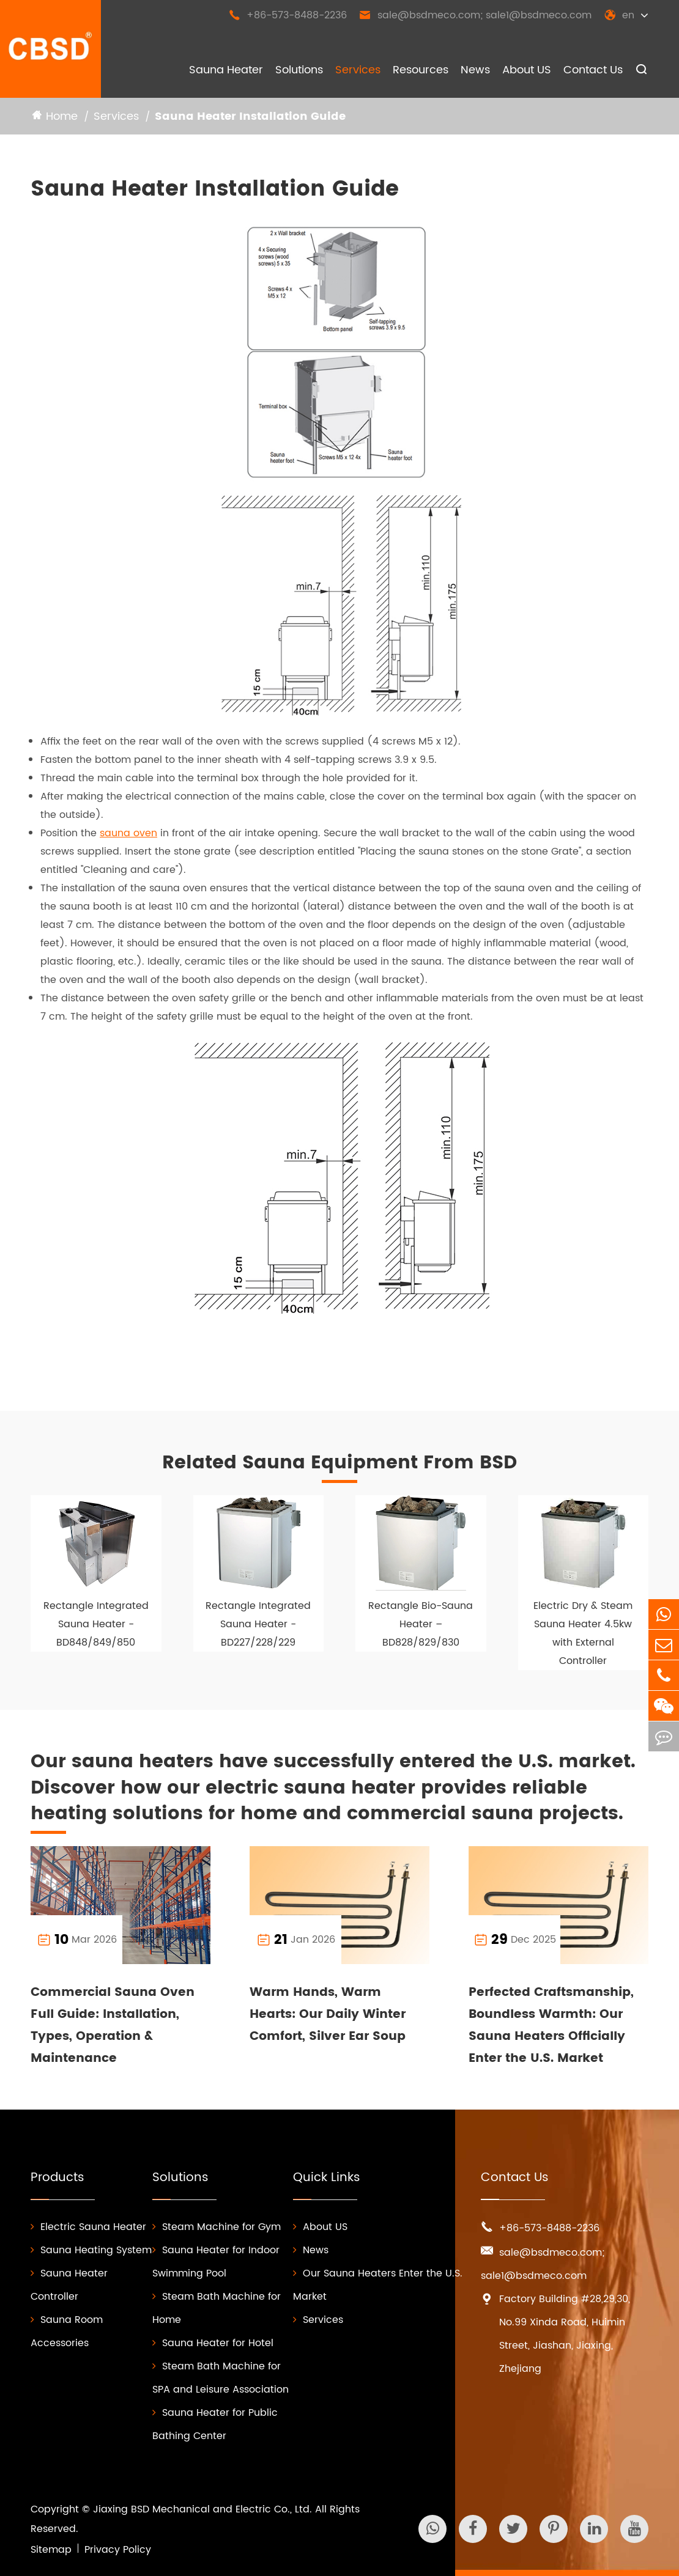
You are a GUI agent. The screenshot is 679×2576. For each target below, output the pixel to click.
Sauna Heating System (91, 2250)
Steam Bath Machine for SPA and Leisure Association (220, 2378)
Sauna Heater (226, 70)
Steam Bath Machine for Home (216, 2308)
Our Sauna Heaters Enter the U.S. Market (377, 2285)
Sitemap (51, 2550)
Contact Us (593, 70)
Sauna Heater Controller (69, 2285)
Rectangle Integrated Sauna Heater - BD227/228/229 (258, 1624)
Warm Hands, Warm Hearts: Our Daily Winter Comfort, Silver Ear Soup (328, 2014)
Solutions (299, 70)
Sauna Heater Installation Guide (250, 116)
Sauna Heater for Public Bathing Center (215, 2424)
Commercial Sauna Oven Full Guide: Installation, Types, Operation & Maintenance (113, 2025)
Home (62, 116)
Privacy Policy (117, 2550)
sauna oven (128, 833)
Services (357, 70)
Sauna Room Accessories (67, 2331)
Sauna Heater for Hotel (212, 2343)
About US (526, 70)
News (475, 70)
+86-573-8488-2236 (287, 15)
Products (57, 2178)
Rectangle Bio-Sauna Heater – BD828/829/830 (420, 1624)
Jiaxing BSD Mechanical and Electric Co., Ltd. (202, 2509)
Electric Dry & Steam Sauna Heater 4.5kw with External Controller (583, 1633)
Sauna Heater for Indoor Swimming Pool (216, 2261)
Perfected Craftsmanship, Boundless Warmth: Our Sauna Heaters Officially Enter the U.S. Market (551, 2025)
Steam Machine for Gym (216, 2227)
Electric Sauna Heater (88, 2227)
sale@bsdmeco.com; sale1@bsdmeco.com (475, 15)
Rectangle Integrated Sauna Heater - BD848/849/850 (96, 1624)
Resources (420, 70)
